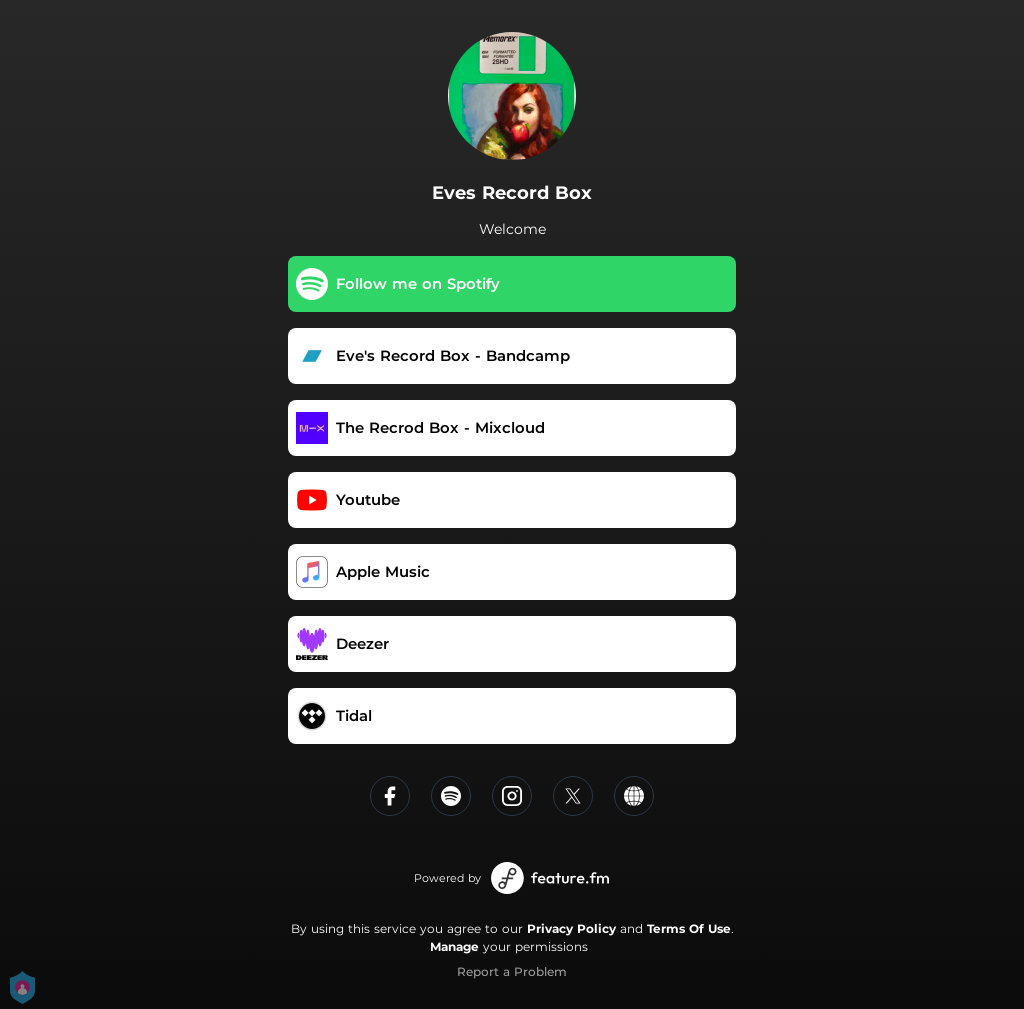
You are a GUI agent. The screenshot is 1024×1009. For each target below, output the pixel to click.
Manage (454, 946)
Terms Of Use (689, 928)
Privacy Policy (571, 928)
